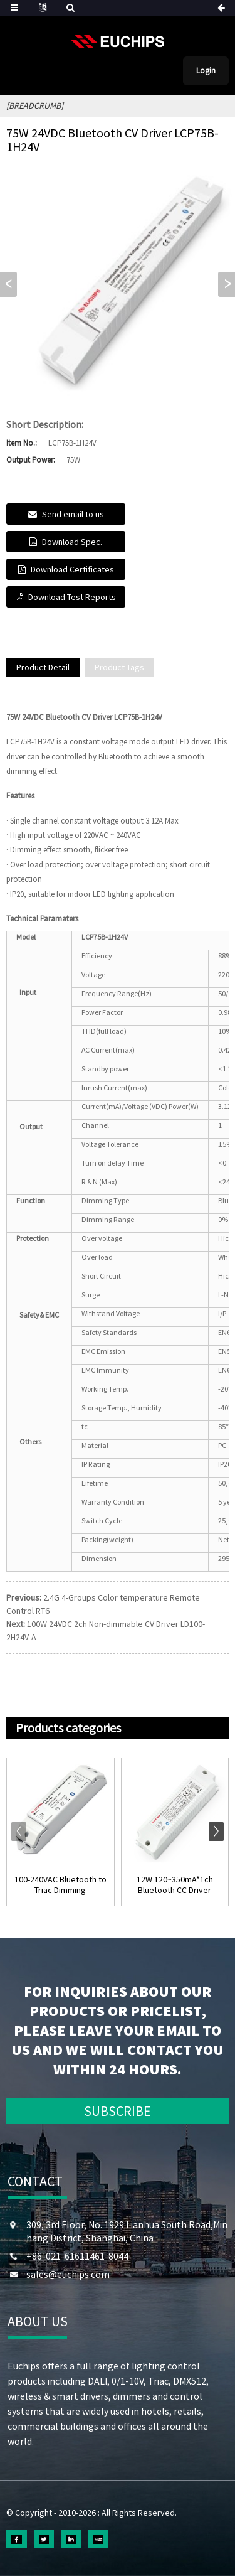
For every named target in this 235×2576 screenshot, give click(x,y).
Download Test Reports (72, 597)
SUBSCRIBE (117, 2111)
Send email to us (73, 514)
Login (206, 70)
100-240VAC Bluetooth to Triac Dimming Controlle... (60, 1885)
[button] (226, 284)
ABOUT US (38, 2321)
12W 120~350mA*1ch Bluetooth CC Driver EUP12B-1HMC (175, 1885)
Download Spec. (72, 541)
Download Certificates (72, 569)
